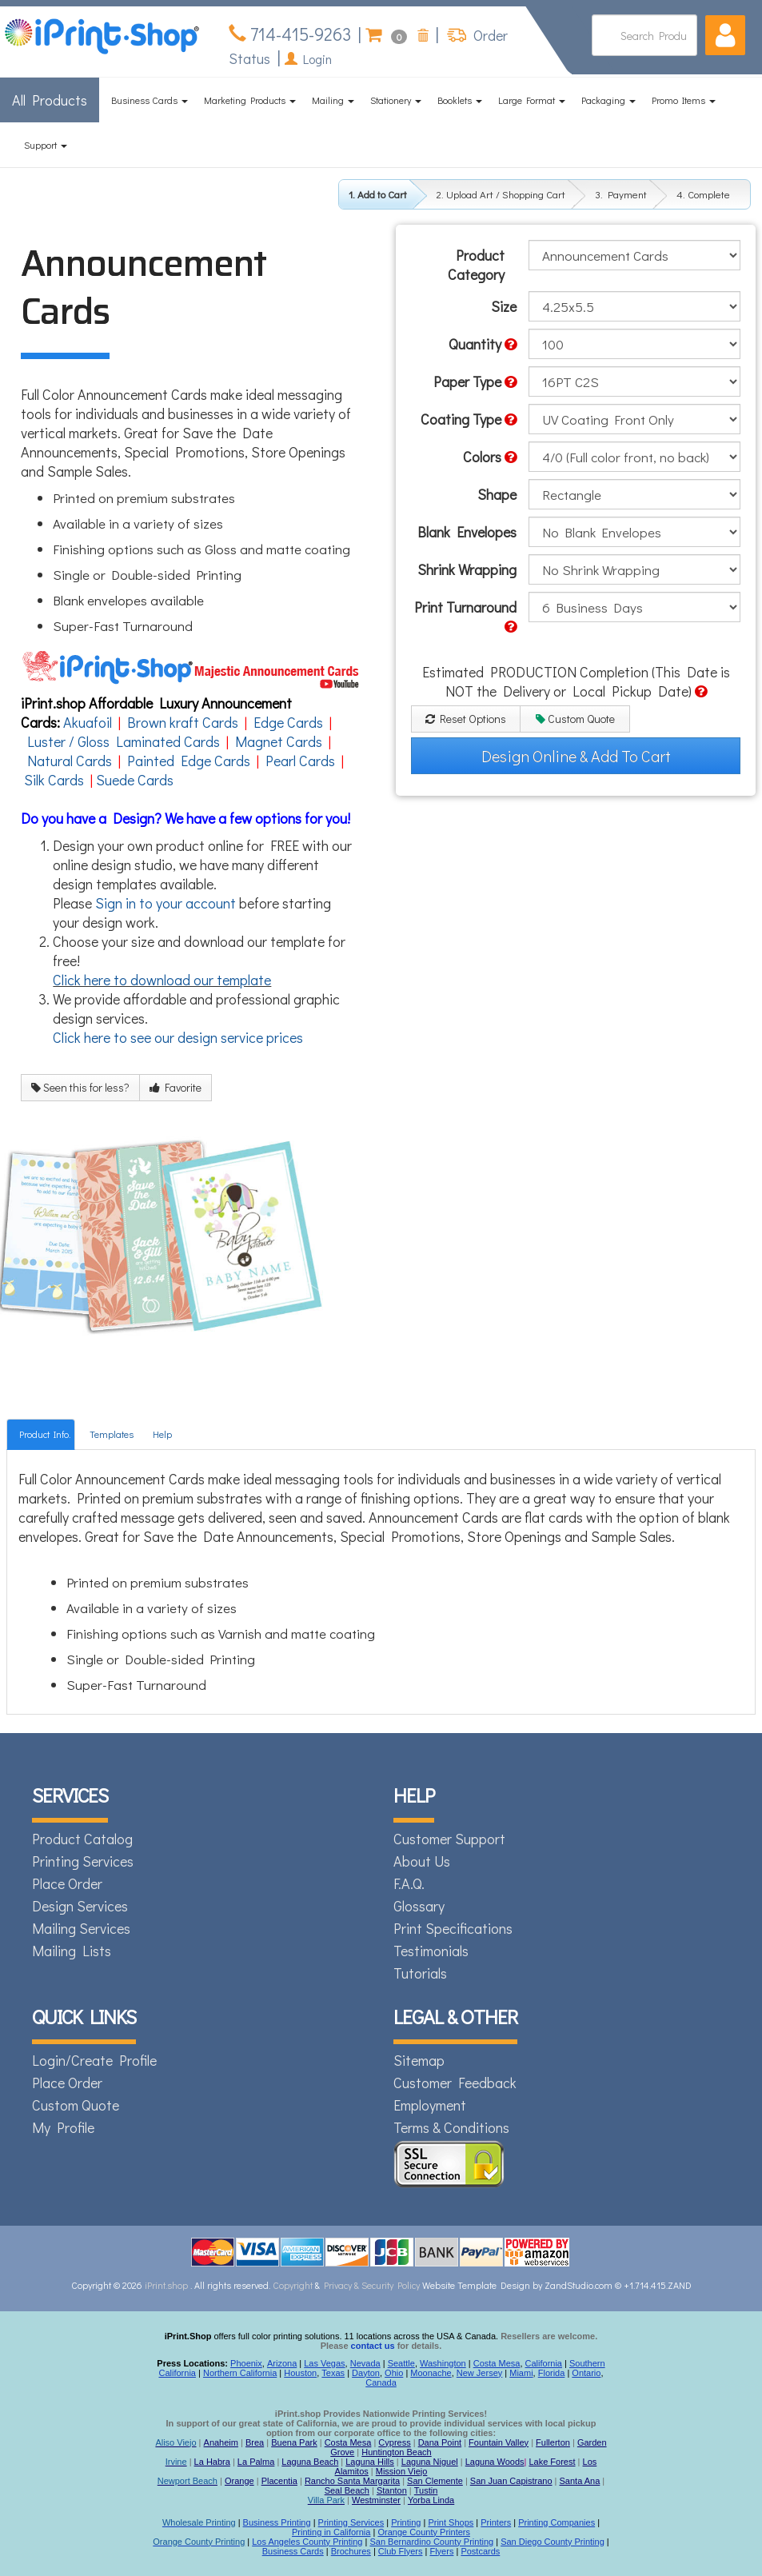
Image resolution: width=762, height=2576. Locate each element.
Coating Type (469, 419)
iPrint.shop (166, 2284)
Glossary (419, 1905)
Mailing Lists (71, 1950)
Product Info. (44, 1434)
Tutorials (420, 1973)
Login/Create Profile (94, 2060)
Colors (490, 456)
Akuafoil (87, 722)
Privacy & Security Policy (373, 2284)
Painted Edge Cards (188, 760)
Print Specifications (453, 1928)
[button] (725, 35)
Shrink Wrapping (467, 569)
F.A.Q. (409, 1883)
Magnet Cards (278, 741)
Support (45, 144)
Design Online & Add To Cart (576, 755)
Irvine (176, 2461)
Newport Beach (187, 2481)
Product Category (476, 265)
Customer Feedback (455, 2082)
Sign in (115, 903)
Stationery (395, 100)
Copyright (293, 2284)
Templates (112, 1434)
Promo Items (684, 100)
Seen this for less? (80, 1087)
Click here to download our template (162, 979)
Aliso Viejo (175, 2442)
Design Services (80, 1905)
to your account (187, 903)
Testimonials (431, 1950)
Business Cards (149, 100)
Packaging (608, 100)
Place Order (67, 1883)
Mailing (333, 100)
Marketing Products (250, 100)
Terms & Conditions (451, 2127)
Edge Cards (288, 722)
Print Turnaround (465, 615)
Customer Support (449, 1838)
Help (162, 1434)
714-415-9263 (298, 34)
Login (308, 58)
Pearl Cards (300, 760)
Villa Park (326, 2500)
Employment (429, 2105)
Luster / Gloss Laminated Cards (123, 741)
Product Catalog (82, 1838)
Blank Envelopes (467, 531)
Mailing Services (81, 1928)
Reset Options (465, 718)
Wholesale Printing (199, 2522)
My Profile (63, 2127)
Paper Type (475, 381)
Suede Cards (135, 779)
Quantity (483, 343)
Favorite (175, 1087)
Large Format (531, 100)
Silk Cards (54, 779)
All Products (49, 100)
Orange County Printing (199, 2541)
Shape (497, 494)
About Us (421, 1861)
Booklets (459, 100)
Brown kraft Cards (182, 722)
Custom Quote (575, 718)
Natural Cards (69, 760)
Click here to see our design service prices (178, 1037)
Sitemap (419, 2060)
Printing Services (83, 1861)
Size (504, 306)
